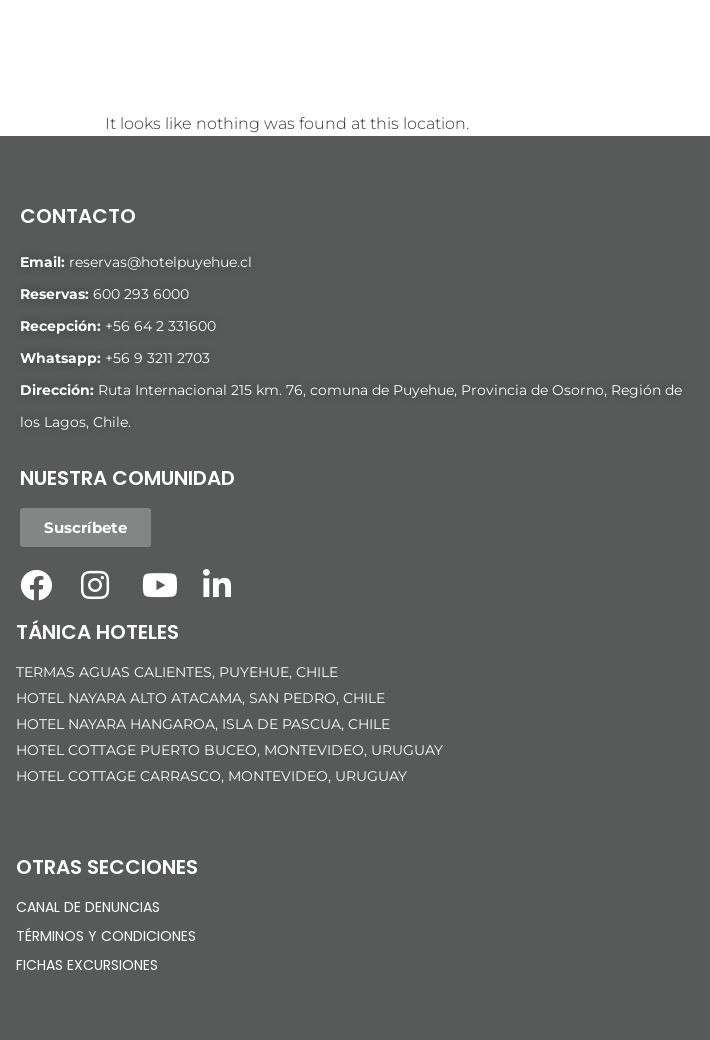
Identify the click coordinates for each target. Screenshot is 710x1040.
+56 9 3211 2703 (157, 358)
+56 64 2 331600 (160, 326)
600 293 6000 (141, 294)
